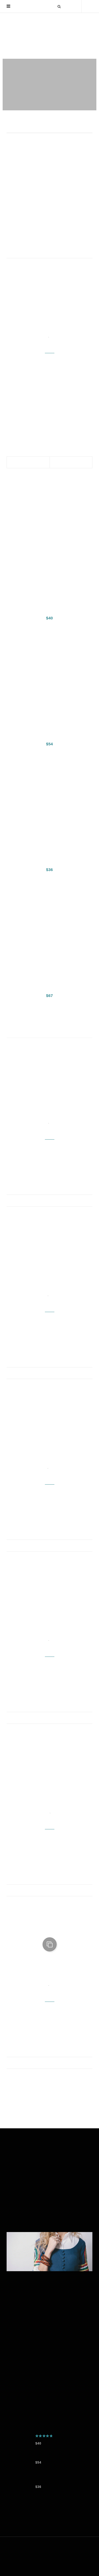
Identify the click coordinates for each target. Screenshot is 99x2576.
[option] (49, 84)
